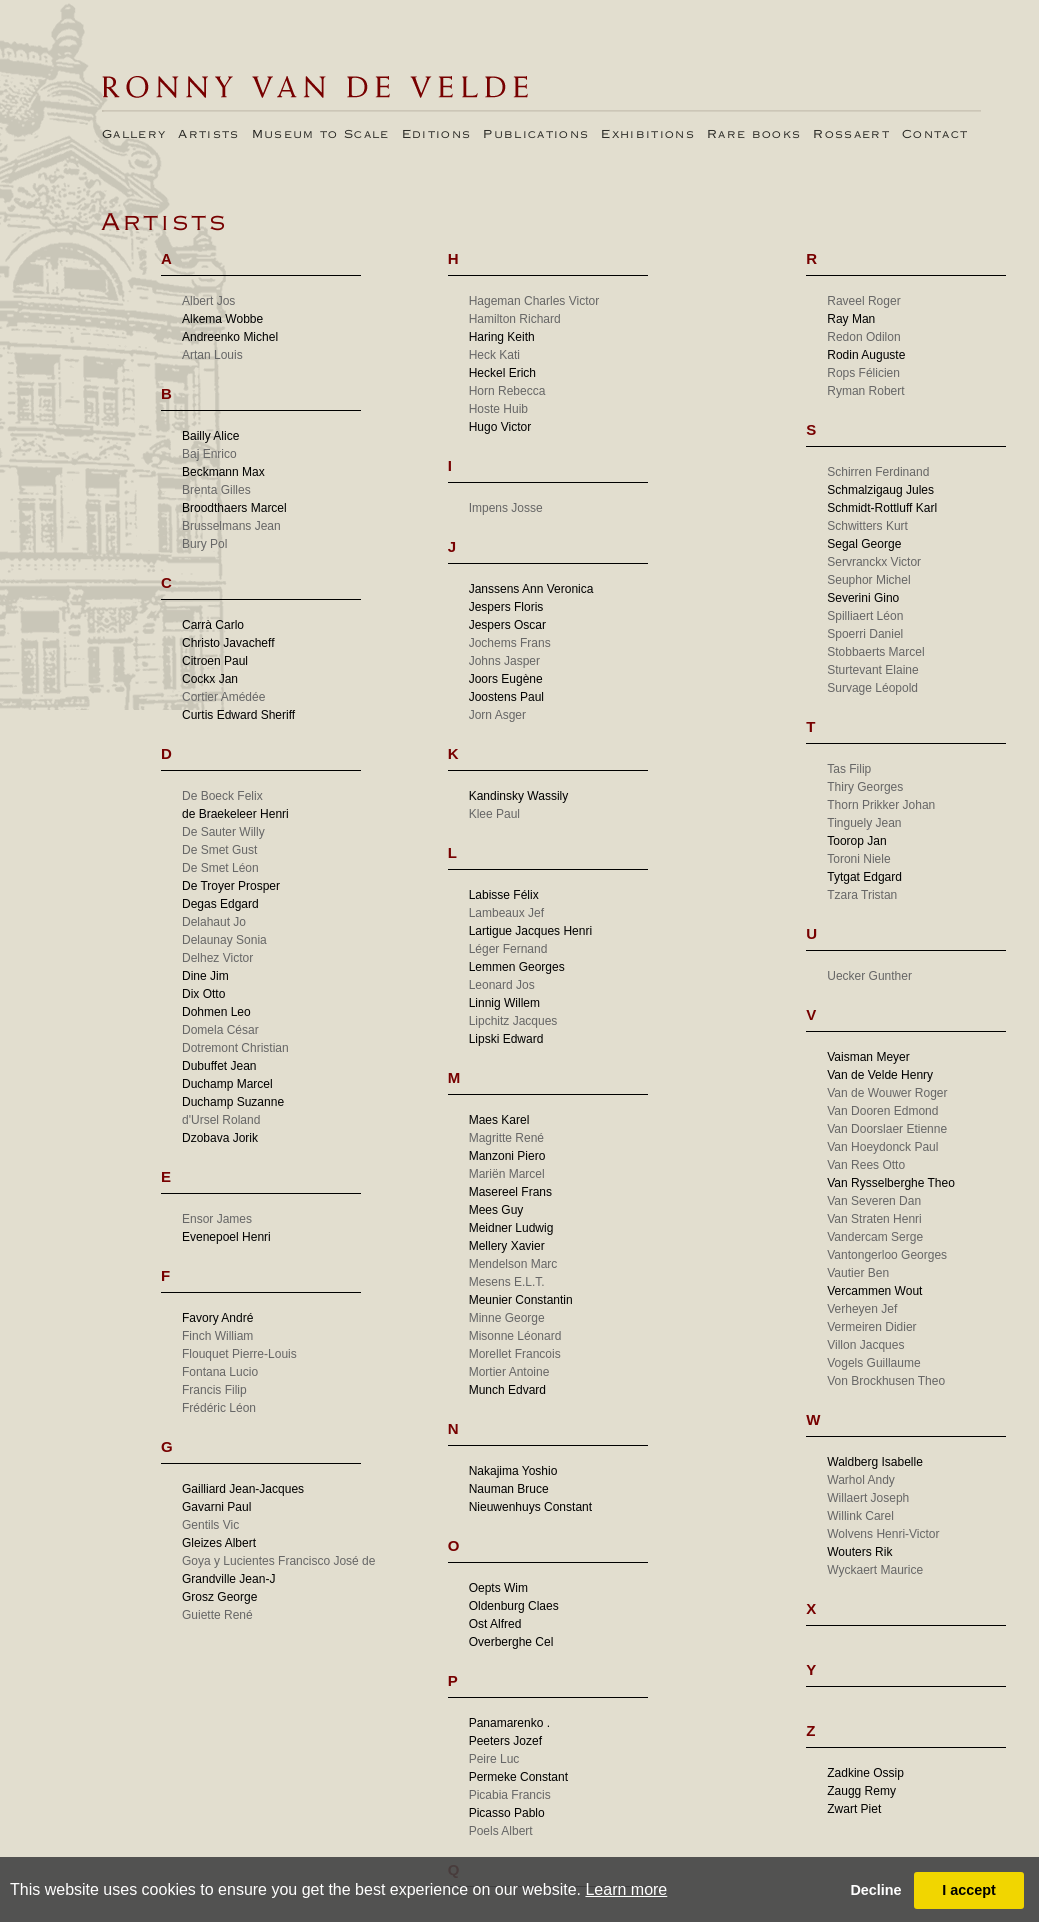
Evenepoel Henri (226, 1237)
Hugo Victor (500, 427)
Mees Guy (496, 1210)
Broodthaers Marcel (234, 508)
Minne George (507, 1318)
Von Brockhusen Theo (886, 1381)
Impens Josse (506, 508)
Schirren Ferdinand (878, 472)
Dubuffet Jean (219, 1066)
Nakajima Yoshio (513, 1471)
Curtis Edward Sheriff (238, 715)
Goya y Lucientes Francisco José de (278, 1561)
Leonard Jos (502, 985)
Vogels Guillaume (873, 1363)
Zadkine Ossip (865, 1773)
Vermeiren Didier (871, 1327)
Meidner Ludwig (511, 1228)
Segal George (864, 544)
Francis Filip (214, 1390)
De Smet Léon (220, 868)
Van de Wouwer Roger (887, 1093)
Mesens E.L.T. (507, 1282)
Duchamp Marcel (227, 1084)
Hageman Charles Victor (534, 301)
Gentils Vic (210, 1525)
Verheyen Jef (862, 1309)
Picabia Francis (510, 1795)
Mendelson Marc (513, 1264)
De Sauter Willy (223, 832)
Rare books (754, 135)
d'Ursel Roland (221, 1120)
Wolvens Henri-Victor (883, 1534)
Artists (208, 135)
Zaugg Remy (861, 1791)
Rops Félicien (863, 373)
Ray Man (851, 319)
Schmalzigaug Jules (880, 490)
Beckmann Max (223, 472)
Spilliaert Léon (865, 616)
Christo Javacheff (228, 643)
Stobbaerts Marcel (875, 652)
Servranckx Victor (874, 562)
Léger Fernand (508, 949)
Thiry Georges (865, 787)
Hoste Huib (498, 409)
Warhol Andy (861, 1480)
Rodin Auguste (866, 355)
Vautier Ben (858, 1273)
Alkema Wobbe (222, 319)
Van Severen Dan (874, 1201)
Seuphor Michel (868, 580)
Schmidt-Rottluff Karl (882, 508)
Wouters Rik (859, 1552)
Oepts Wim (498, 1588)
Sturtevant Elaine (872, 670)
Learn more (626, 1889)
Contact (935, 135)
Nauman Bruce (509, 1489)
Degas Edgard (220, 904)
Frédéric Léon (219, 1408)
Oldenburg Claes (514, 1606)
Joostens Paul (506, 697)
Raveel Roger (863, 301)
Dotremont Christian (235, 1048)
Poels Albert (501, 1831)
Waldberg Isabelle (875, 1462)
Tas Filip (849, 769)
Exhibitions (648, 135)
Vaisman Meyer (868, 1057)
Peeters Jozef (505, 1741)
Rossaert (851, 135)
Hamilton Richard (515, 319)
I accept (969, 1890)
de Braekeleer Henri (235, 814)
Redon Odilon (863, 337)
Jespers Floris (506, 607)
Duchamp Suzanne (233, 1102)
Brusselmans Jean (231, 526)
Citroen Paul (215, 661)
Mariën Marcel (507, 1174)
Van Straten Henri (874, 1219)
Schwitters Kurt (867, 526)
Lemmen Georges (517, 967)
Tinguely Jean (864, 823)
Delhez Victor (217, 958)
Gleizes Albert (219, 1543)
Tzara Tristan (862, 895)
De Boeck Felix (222, 796)
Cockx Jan (210, 679)
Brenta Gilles (216, 490)
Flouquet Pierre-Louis (239, 1354)
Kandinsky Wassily (519, 796)
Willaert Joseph (868, 1498)
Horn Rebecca (507, 391)
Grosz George (219, 1597)
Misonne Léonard (515, 1336)
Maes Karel (499, 1120)
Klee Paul (494, 814)
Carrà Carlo (213, 625)
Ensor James (217, 1219)
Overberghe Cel (511, 1642)
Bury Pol (204, 544)
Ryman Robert (865, 391)
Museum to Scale (321, 135)
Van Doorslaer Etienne (887, 1129)
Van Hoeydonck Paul (882, 1147)
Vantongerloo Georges (887, 1255)
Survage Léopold (872, 688)
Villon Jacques (865, 1345)
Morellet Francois (515, 1354)
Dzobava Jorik (220, 1138)
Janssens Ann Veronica (531, 589)
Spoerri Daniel (865, 634)
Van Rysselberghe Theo (891, 1183)
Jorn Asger (497, 715)
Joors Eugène (506, 679)
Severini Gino (863, 598)
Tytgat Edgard (864, 877)
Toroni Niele (858, 859)
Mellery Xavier (507, 1246)
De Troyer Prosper (231, 886)
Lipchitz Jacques (513, 1021)
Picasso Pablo (507, 1813)
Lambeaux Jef (506, 913)
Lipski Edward (506, 1039)
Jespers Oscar (507, 625)
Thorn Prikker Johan (881, 805)
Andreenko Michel (230, 337)
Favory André (217, 1318)
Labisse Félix (504, 895)
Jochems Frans (510, 643)
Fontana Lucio (220, 1372)
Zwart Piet (854, 1809)
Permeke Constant (518, 1777)
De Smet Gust (219, 850)
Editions (437, 135)
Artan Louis (212, 355)
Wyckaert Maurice (875, 1570)
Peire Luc (494, 1759)
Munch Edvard (507, 1390)
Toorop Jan (856, 841)
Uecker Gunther (869, 976)
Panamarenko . (509, 1723)
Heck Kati (494, 355)
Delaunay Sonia (224, 940)
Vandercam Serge (875, 1237)
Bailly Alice (210, 436)
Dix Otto (203, 994)
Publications (536, 135)
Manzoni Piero (507, 1156)
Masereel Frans (510, 1192)
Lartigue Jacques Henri (530, 931)
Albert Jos (208, 301)
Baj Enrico (209, 454)
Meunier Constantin (521, 1300)
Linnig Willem (504, 1003)
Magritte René (506, 1138)
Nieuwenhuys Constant (530, 1507)
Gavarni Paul (216, 1507)
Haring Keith (502, 337)
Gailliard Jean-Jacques (243, 1489)
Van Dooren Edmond (882, 1111)
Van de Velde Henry (880, 1075)
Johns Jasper (504, 661)
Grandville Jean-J (228, 1579)
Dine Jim (205, 976)
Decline (875, 1890)
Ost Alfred (495, 1624)
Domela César (220, 1030)
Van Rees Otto (866, 1165)
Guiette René (217, 1615)
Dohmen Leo (216, 1012)
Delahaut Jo (214, 922)
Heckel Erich (502, 373)
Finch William (217, 1336)
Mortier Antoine (509, 1372)
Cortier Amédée (223, 697)
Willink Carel (860, 1516)
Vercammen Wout (874, 1291)
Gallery (134, 135)
